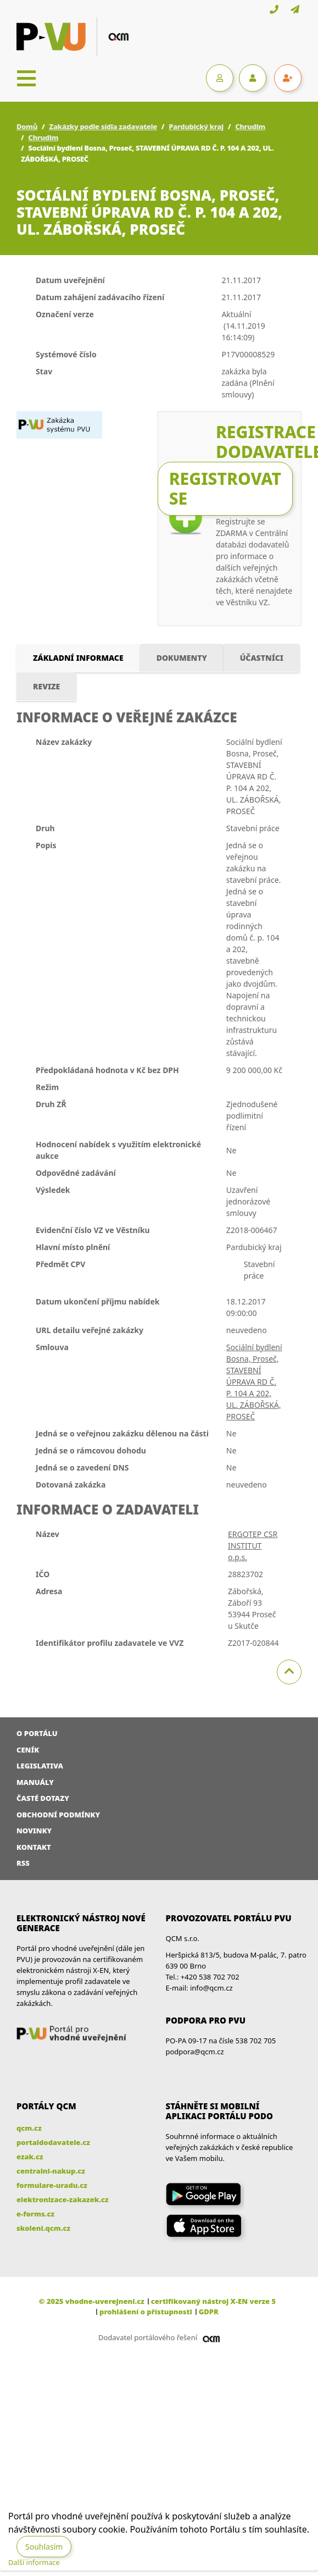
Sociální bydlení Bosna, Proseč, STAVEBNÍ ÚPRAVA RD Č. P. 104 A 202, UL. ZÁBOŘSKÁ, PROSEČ (254, 1382)
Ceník (27, 1750)
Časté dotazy (42, 1798)
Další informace (34, 2562)
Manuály (35, 1782)
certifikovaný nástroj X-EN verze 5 (213, 2301)
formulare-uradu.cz (51, 2185)
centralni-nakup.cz (50, 2171)
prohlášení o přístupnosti (145, 2312)
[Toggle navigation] (26, 78)
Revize (46, 686)
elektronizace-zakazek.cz (62, 2199)
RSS (23, 1863)
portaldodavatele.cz (53, 2142)
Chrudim (250, 126)
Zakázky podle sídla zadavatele (103, 126)
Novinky (34, 1831)
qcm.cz (29, 2128)
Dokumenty (182, 658)
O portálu (37, 1733)
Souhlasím (44, 2546)
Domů (26, 126)
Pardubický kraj (196, 126)
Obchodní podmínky (58, 1815)
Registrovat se (225, 488)
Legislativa (39, 1766)
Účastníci (261, 658)
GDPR (209, 2312)
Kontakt (33, 1847)
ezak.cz (29, 2157)
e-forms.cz (35, 2214)
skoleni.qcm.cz (43, 2228)
